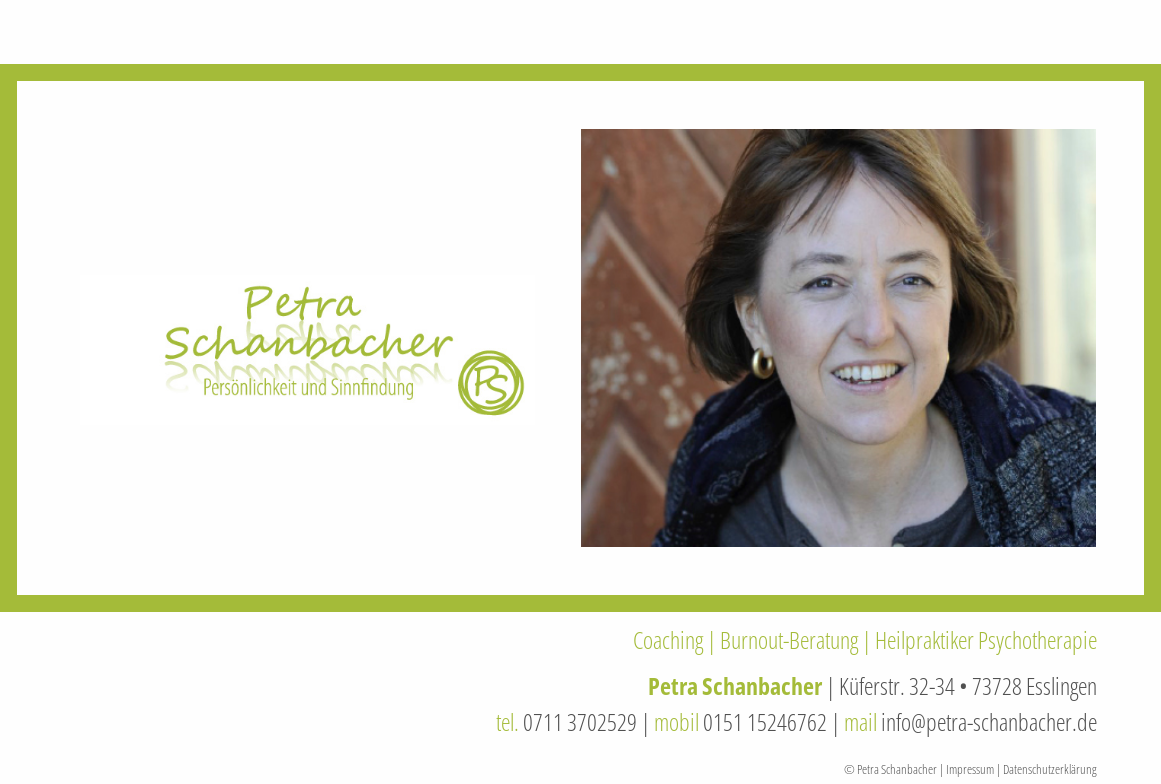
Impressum (970, 769)
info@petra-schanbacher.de (989, 721)
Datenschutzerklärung (1050, 769)
